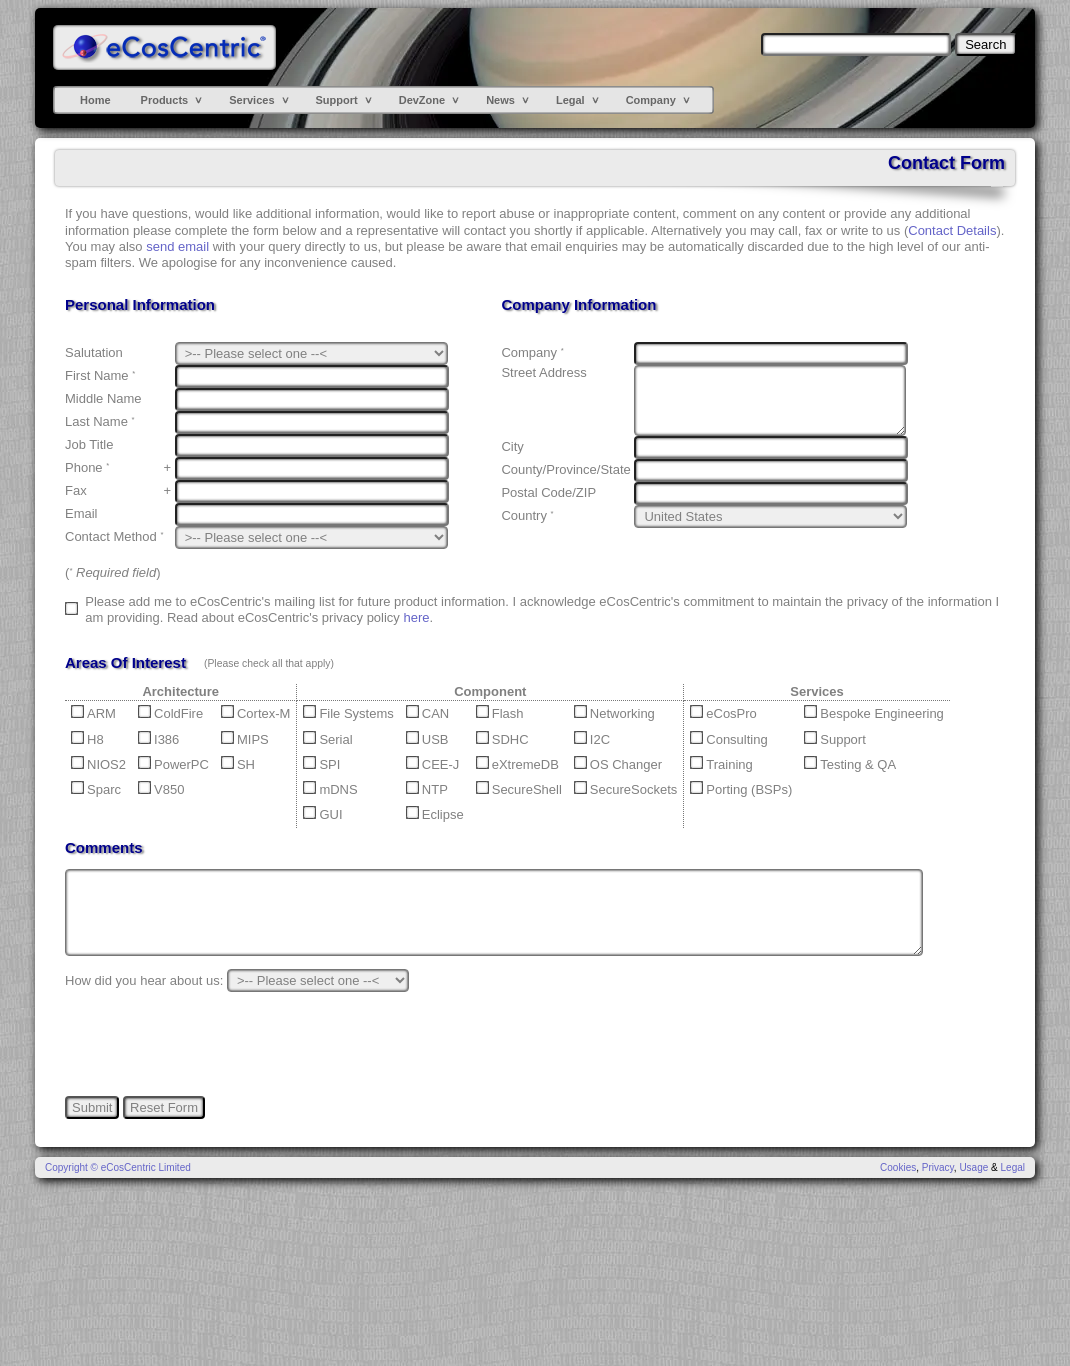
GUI (322, 814)
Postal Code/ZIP (548, 492)
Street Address (543, 372)
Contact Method (114, 536)
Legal (570, 100)
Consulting (728, 739)
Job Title (89, 444)
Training (721, 764)
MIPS (245, 739)
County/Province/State (565, 469)
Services (251, 100)
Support (337, 100)
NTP (427, 789)
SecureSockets (625, 789)
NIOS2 (98, 764)
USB (427, 739)
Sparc (96, 789)
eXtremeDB (517, 764)
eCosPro (723, 713)
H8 (87, 739)
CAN (427, 713)
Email (81, 513)
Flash (500, 713)
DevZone (422, 100)
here (416, 617)
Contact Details (952, 230)
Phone (87, 467)
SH (238, 764)
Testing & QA (850, 764)
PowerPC (173, 764)
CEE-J (433, 764)
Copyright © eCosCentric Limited (118, 1167)
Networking (614, 713)
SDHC (502, 739)
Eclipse (435, 814)
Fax (76, 490)
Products (165, 100)
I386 (158, 739)
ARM (93, 713)
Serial (327, 739)
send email (177, 246)
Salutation (94, 352)
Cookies (898, 1167)
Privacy (938, 1167)
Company (651, 100)
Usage (973, 1167)
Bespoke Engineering (874, 713)
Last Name (100, 421)
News (500, 100)
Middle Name (103, 398)
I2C (592, 739)
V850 (161, 789)
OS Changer (618, 764)
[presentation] (217, 1044)
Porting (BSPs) (741, 789)
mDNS (330, 789)
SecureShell (519, 789)
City (512, 446)
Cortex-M (255, 713)
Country (527, 515)
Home (95, 100)
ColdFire (170, 713)
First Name (100, 375)
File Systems (348, 713)
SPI (321, 764)
